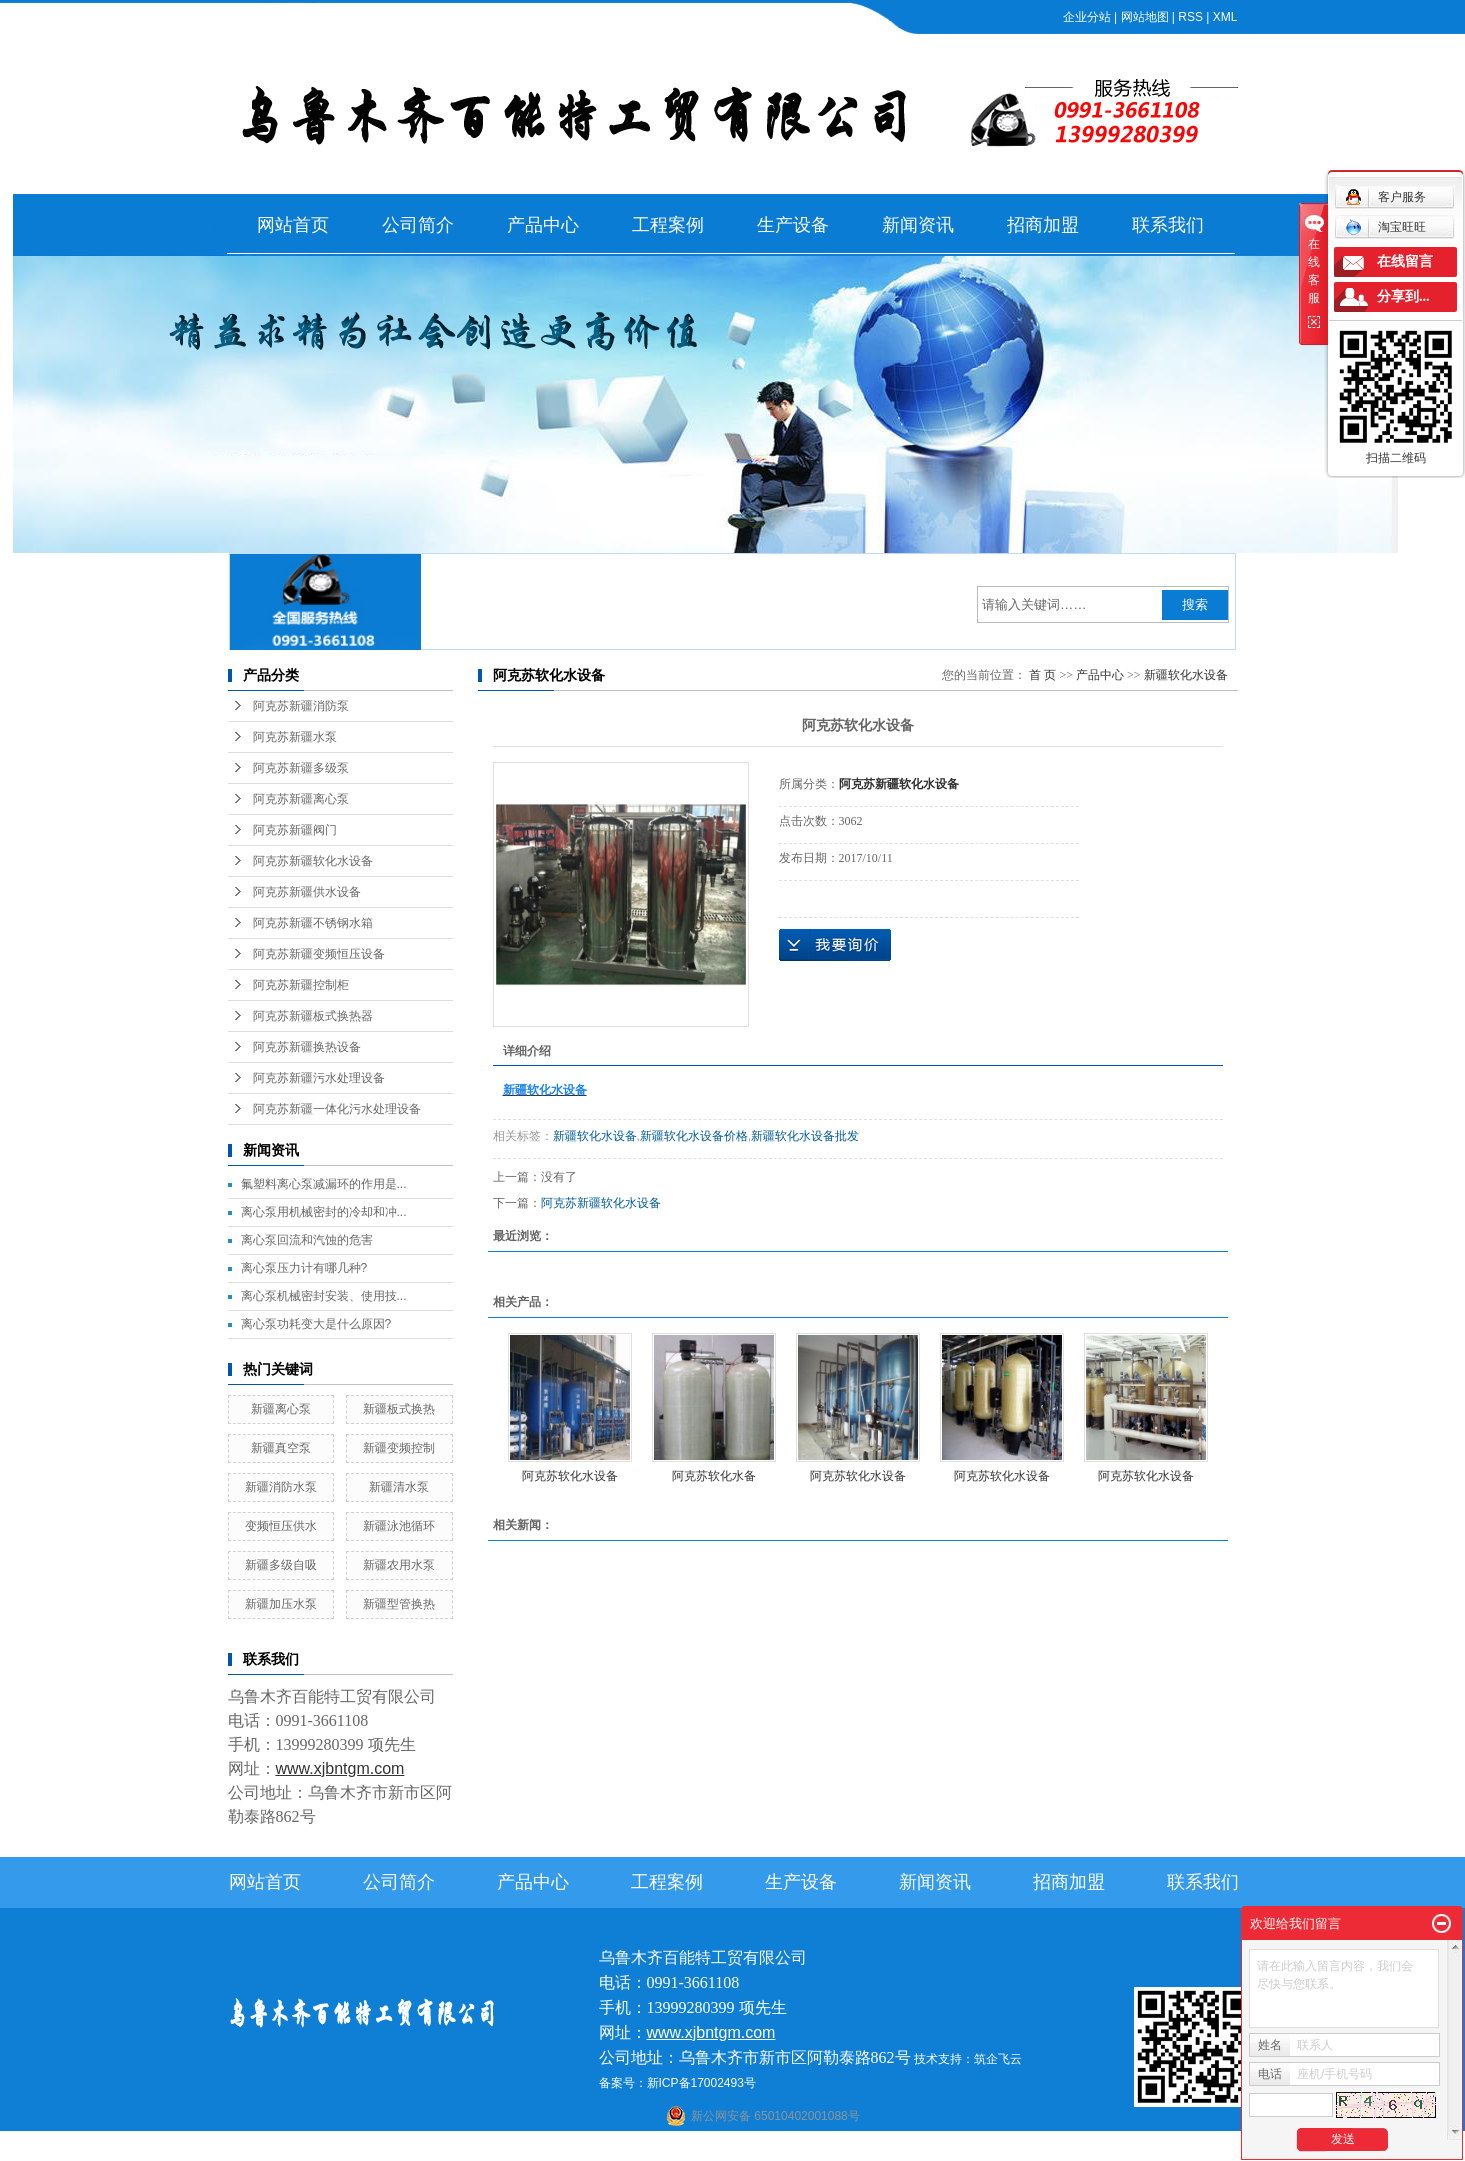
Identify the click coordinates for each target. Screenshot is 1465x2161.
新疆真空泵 (281, 1448)
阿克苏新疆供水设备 (307, 892)
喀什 (713, 2148)
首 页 (1042, 675)
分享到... (1403, 296)
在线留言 (1405, 261)
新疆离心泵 (281, 1409)
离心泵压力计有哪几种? (304, 1268)
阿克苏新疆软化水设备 (313, 861)
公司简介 (418, 225)
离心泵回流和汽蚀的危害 (307, 1240)
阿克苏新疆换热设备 (307, 1047)
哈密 (819, 2148)
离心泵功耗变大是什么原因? (316, 1324)
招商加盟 (1043, 225)
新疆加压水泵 (281, 1604)
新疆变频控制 (399, 1448)
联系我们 (1168, 225)
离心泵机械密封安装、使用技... (324, 1296)
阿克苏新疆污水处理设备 (319, 1078)
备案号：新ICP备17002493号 (677, 2083)
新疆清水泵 (399, 1487)
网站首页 (293, 225)
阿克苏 (747, 2148)
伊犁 (925, 2148)
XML (1225, 17)
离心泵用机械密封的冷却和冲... (324, 1212)
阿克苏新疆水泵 (295, 737)
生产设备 (793, 225)
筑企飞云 (998, 2059)
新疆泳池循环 (399, 1526)
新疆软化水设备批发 (805, 1136)
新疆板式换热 (399, 1409)
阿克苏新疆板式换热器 (313, 1016)
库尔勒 (786, 2148)
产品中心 (543, 225)
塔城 (953, 2148)
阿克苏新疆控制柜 (301, 985)
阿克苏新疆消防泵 (301, 706)
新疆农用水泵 (399, 1565)
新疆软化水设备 (1186, 675)
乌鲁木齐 (859, 2148)
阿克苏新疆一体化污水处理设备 (337, 1109)
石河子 (680, 2148)
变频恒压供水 (281, 1526)
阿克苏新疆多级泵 (301, 768)
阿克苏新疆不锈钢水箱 (313, 923)
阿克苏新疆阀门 (295, 830)
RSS (1190, 17)
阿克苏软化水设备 (570, 1476)
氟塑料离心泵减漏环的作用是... (324, 1184)
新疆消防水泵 (281, 1487)
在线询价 (835, 945)
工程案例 (668, 225)
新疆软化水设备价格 (694, 1136)
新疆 (898, 2148)
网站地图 (1145, 17)
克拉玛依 (992, 2148)
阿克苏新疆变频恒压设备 (319, 954)
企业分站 (1087, 17)
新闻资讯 (918, 225)
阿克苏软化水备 (714, 1476)
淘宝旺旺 (1385, 227)
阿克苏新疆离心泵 (301, 799)
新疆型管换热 (399, 1604)
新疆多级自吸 (281, 1565)
